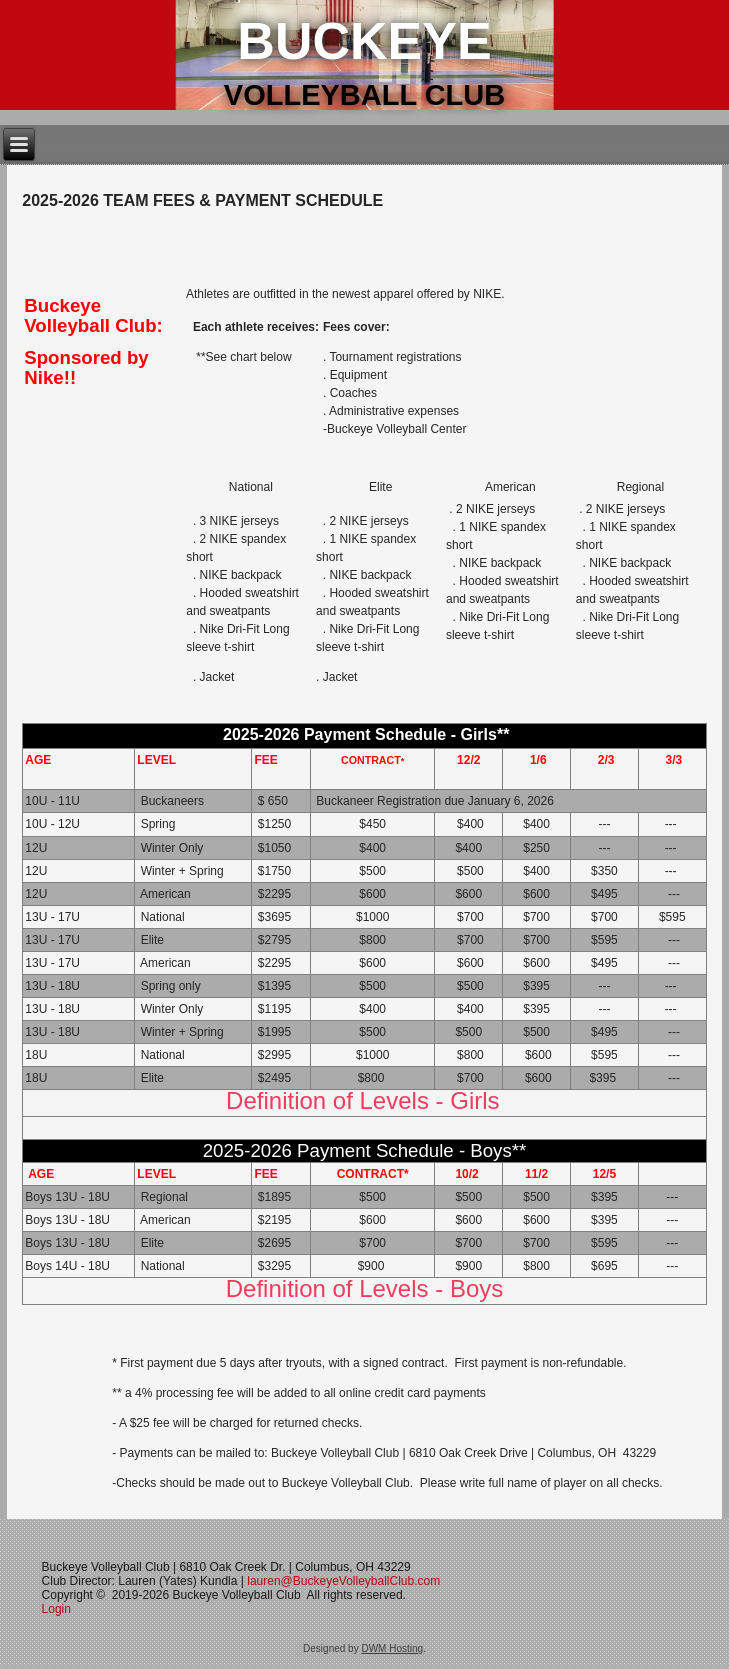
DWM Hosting (392, 1648)
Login (58, 1609)
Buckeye (364, 41)
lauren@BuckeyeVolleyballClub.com (343, 1581)
